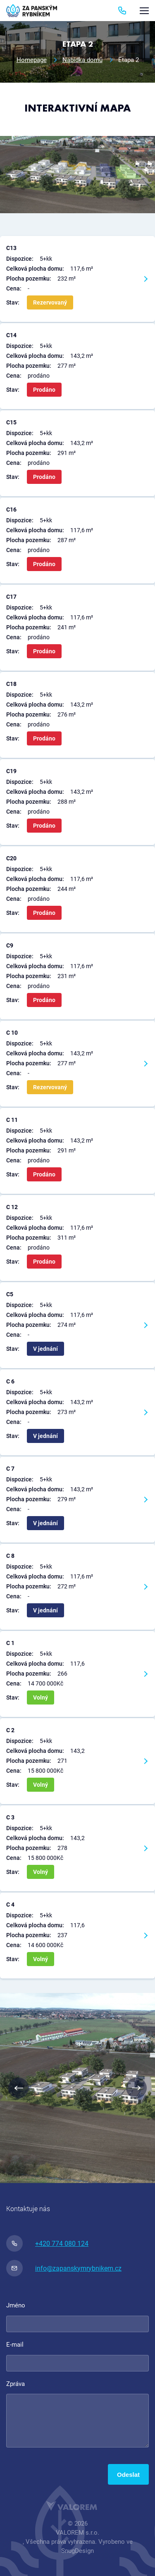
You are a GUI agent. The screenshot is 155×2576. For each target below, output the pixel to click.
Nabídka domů (82, 60)
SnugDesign (77, 2551)
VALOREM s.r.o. (77, 2532)
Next (136, 2088)
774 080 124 (122, 11)
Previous (18, 2088)
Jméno (15, 2305)
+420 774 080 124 (47, 2243)
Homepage (32, 60)
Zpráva (15, 2384)
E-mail (15, 2344)
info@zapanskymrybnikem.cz (64, 2268)
